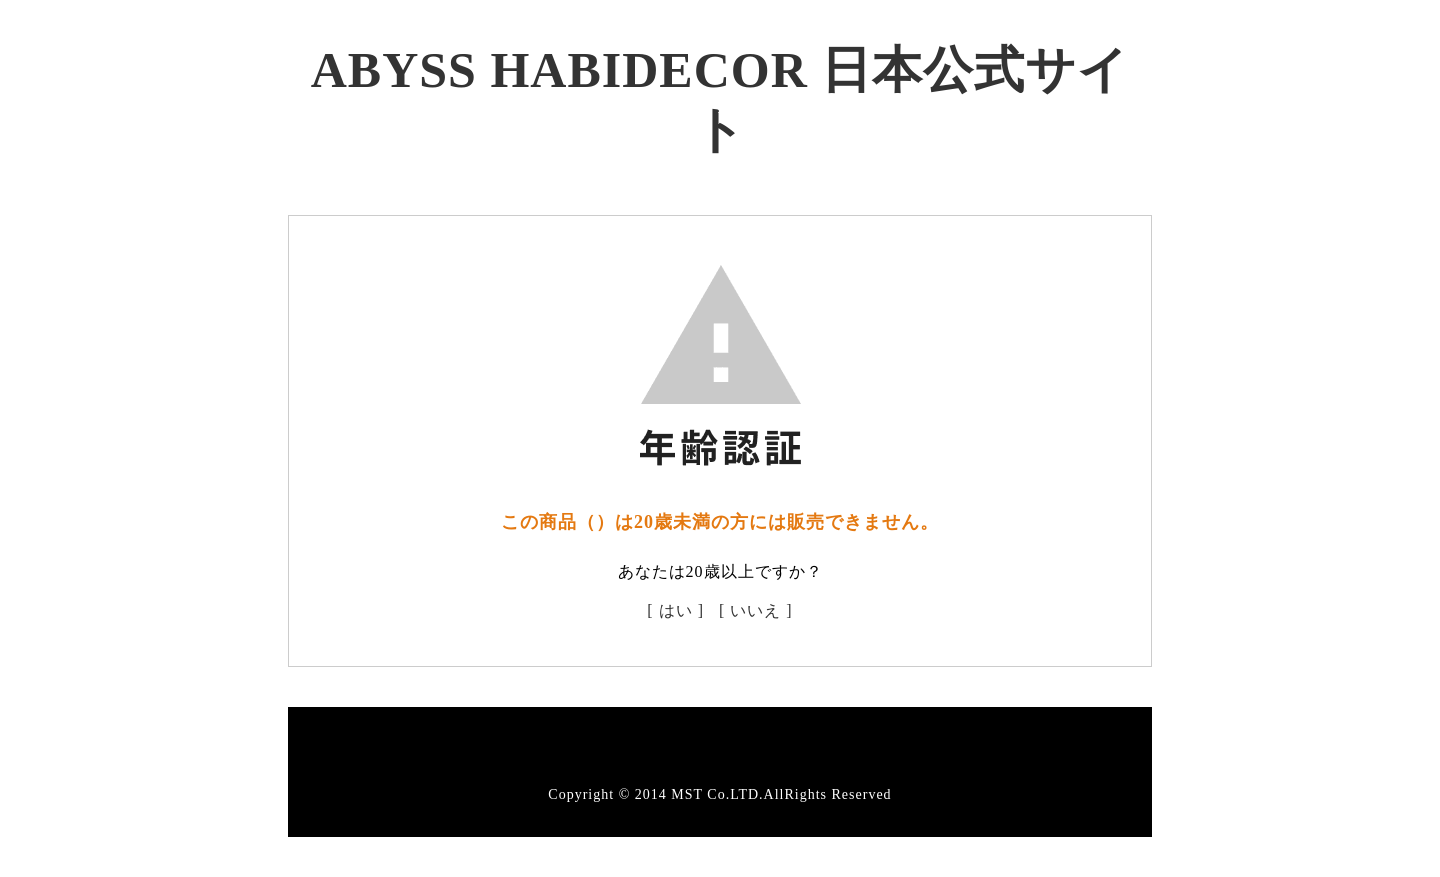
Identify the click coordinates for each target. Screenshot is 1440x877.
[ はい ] (675, 610)
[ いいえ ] (756, 610)
